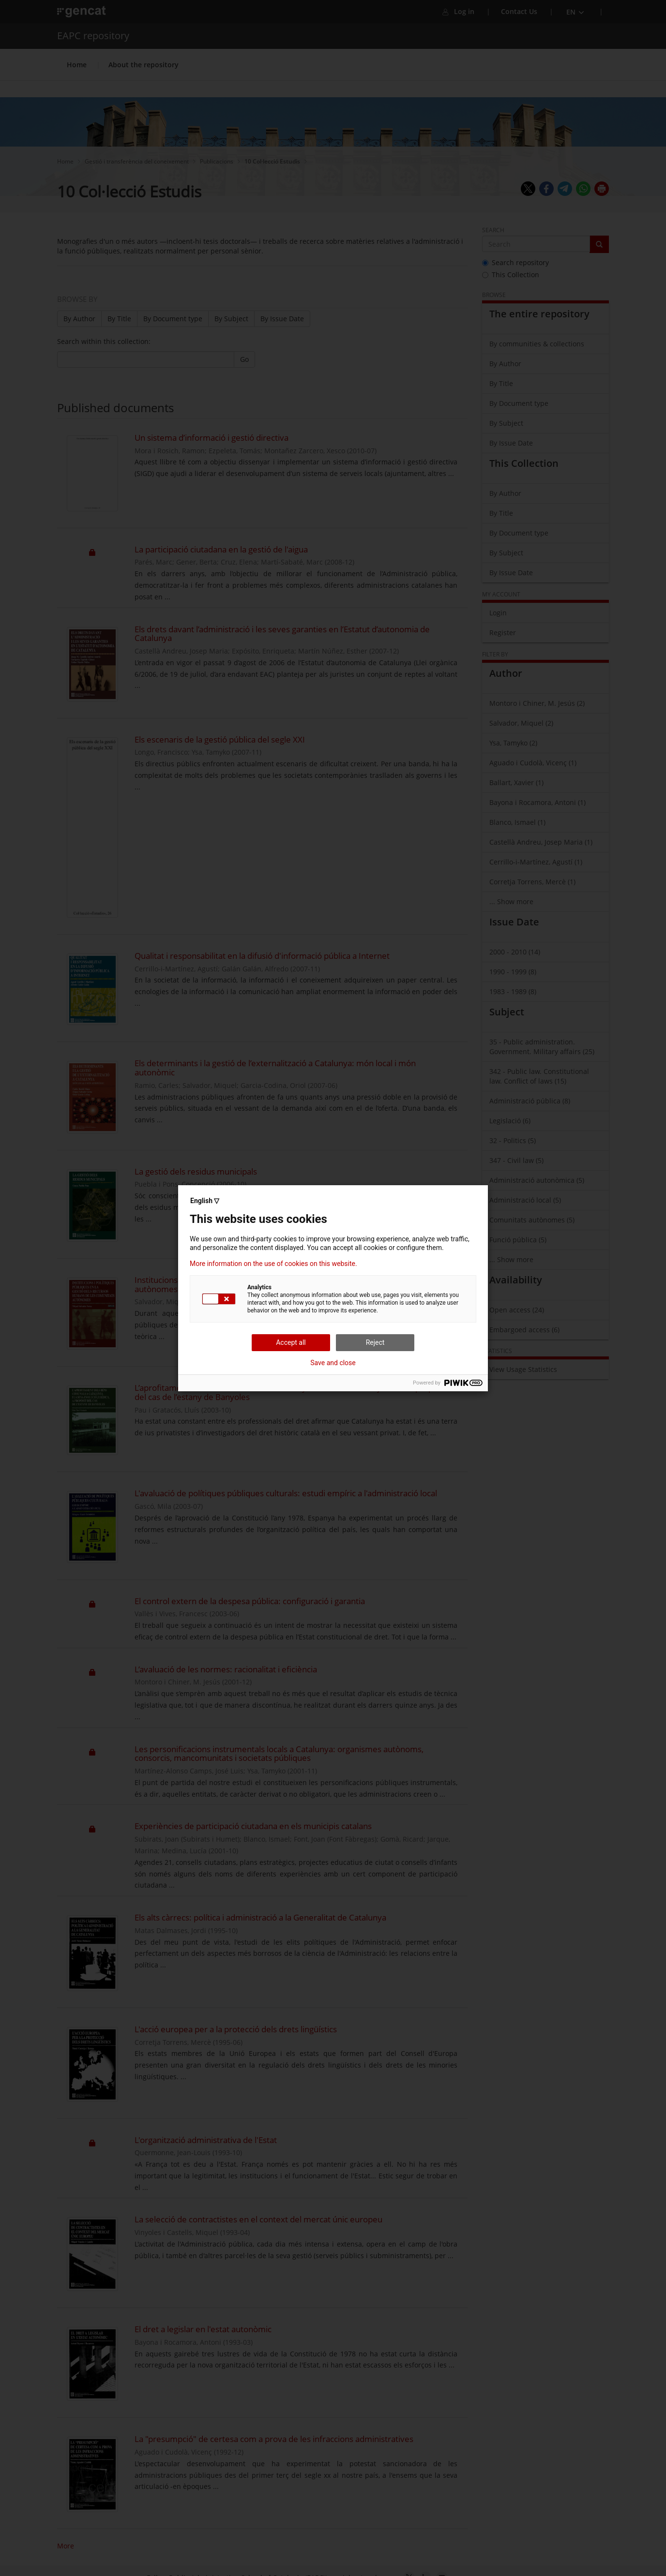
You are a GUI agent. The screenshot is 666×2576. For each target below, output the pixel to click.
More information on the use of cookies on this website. (273, 1263)
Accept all (291, 1342)
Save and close (333, 1363)
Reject (375, 1342)
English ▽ (204, 1201)
